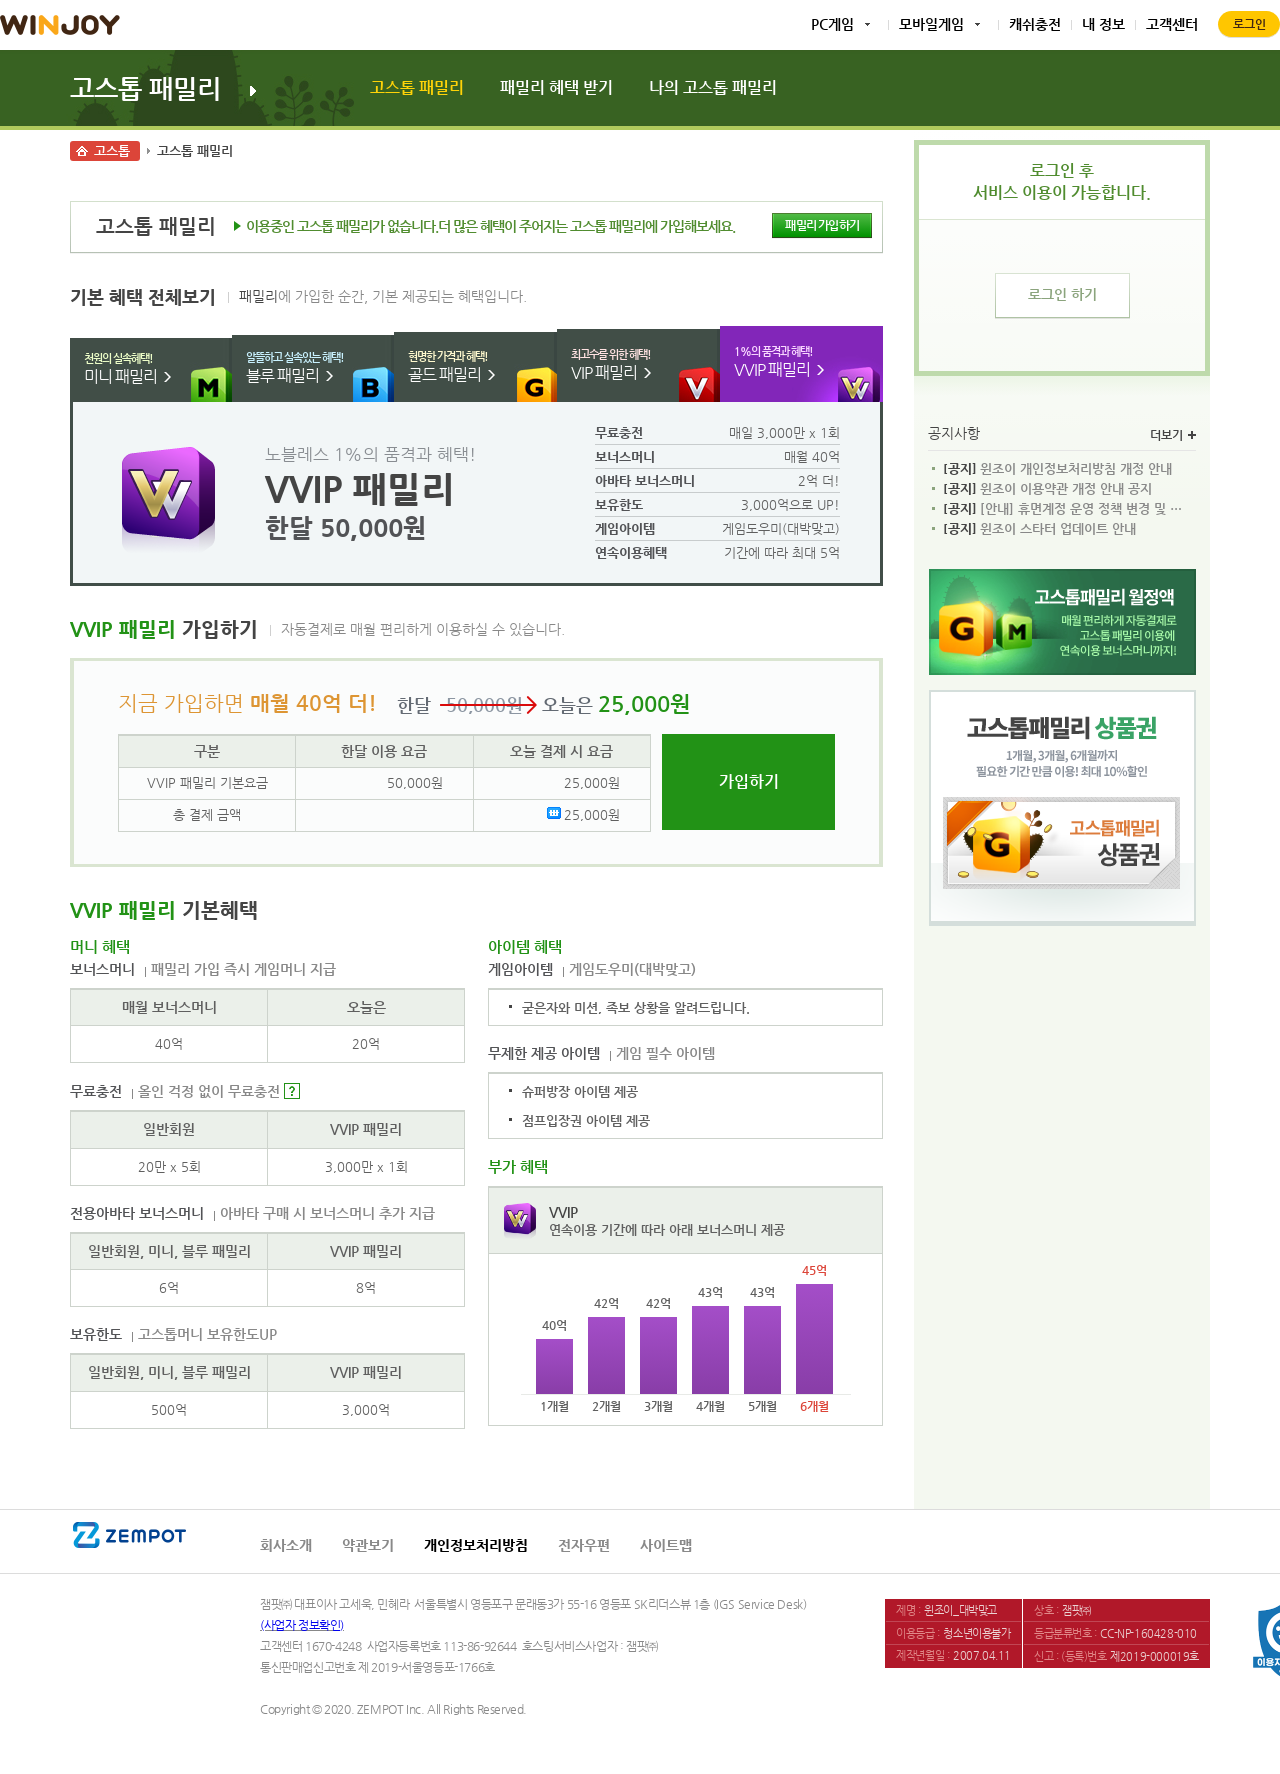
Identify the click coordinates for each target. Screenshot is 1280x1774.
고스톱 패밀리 (145, 88)
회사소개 (286, 1545)
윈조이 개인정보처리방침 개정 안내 (1057, 469)
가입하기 (749, 781)
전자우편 (584, 1545)
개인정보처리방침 (476, 1545)
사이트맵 (666, 1545)
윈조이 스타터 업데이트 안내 (1039, 529)
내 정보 (1103, 24)
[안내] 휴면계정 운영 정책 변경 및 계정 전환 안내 (1067, 509)
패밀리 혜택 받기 (556, 87)
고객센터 (1172, 24)
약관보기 (368, 1545)
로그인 (1249, 24)
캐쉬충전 (1035, 24)
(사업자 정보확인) (302, 1625)
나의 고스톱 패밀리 (713, 87)
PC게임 (832, 24)
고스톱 (112, 150)
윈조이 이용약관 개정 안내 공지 (1047, 489)
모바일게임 (931, 24)
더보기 (1173, 435)
